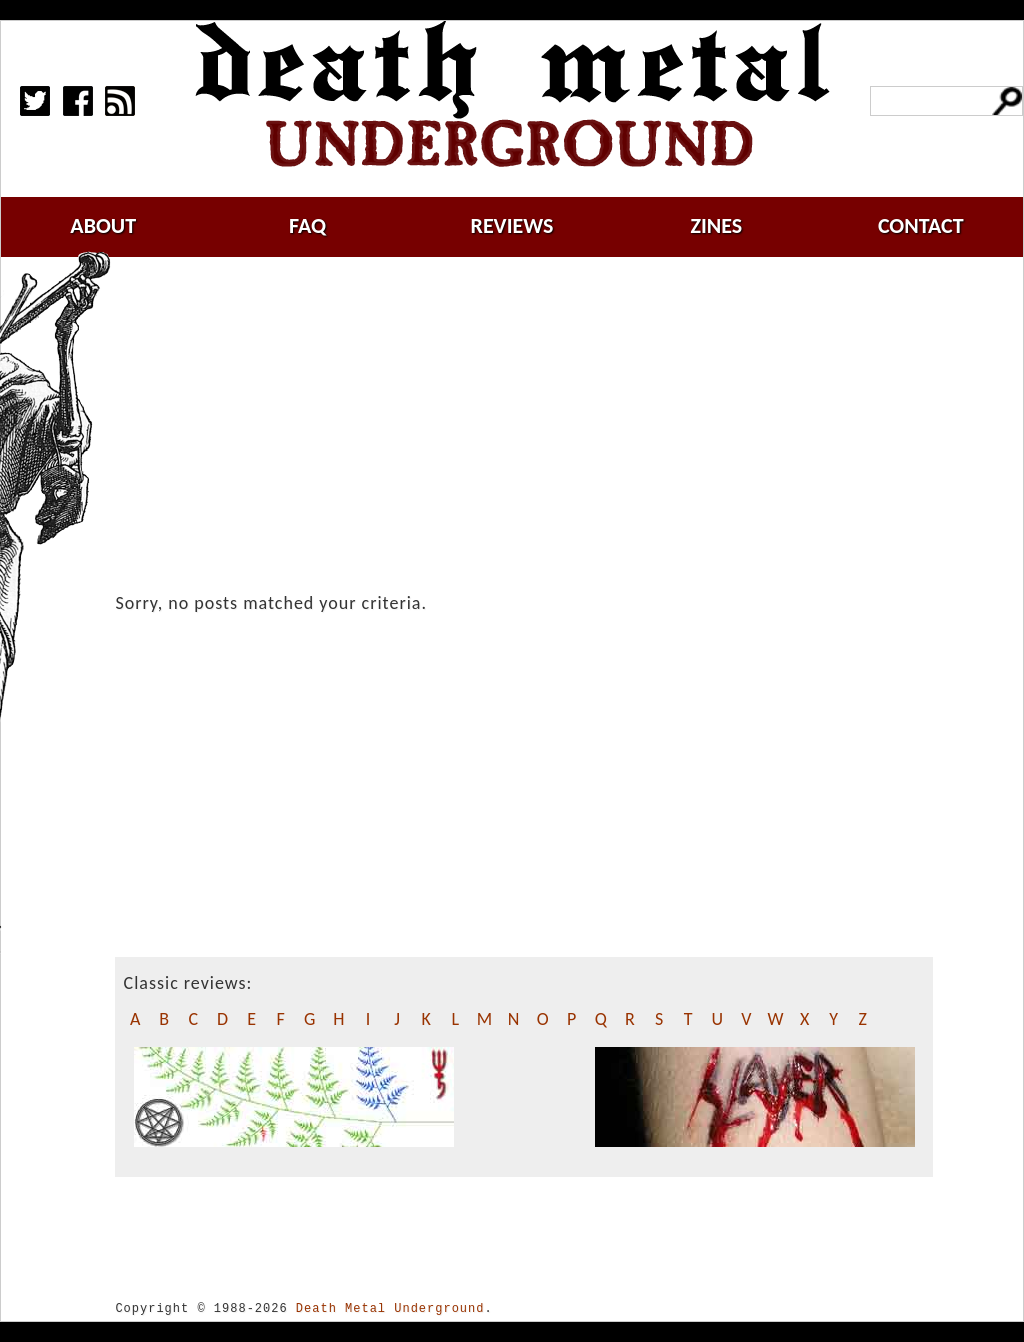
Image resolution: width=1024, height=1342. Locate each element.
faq (307, 225)
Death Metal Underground (390, 1308)
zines (716, 225)
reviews (512, 225)
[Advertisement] (536, 427)
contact (921, 225)
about (103, 225)
